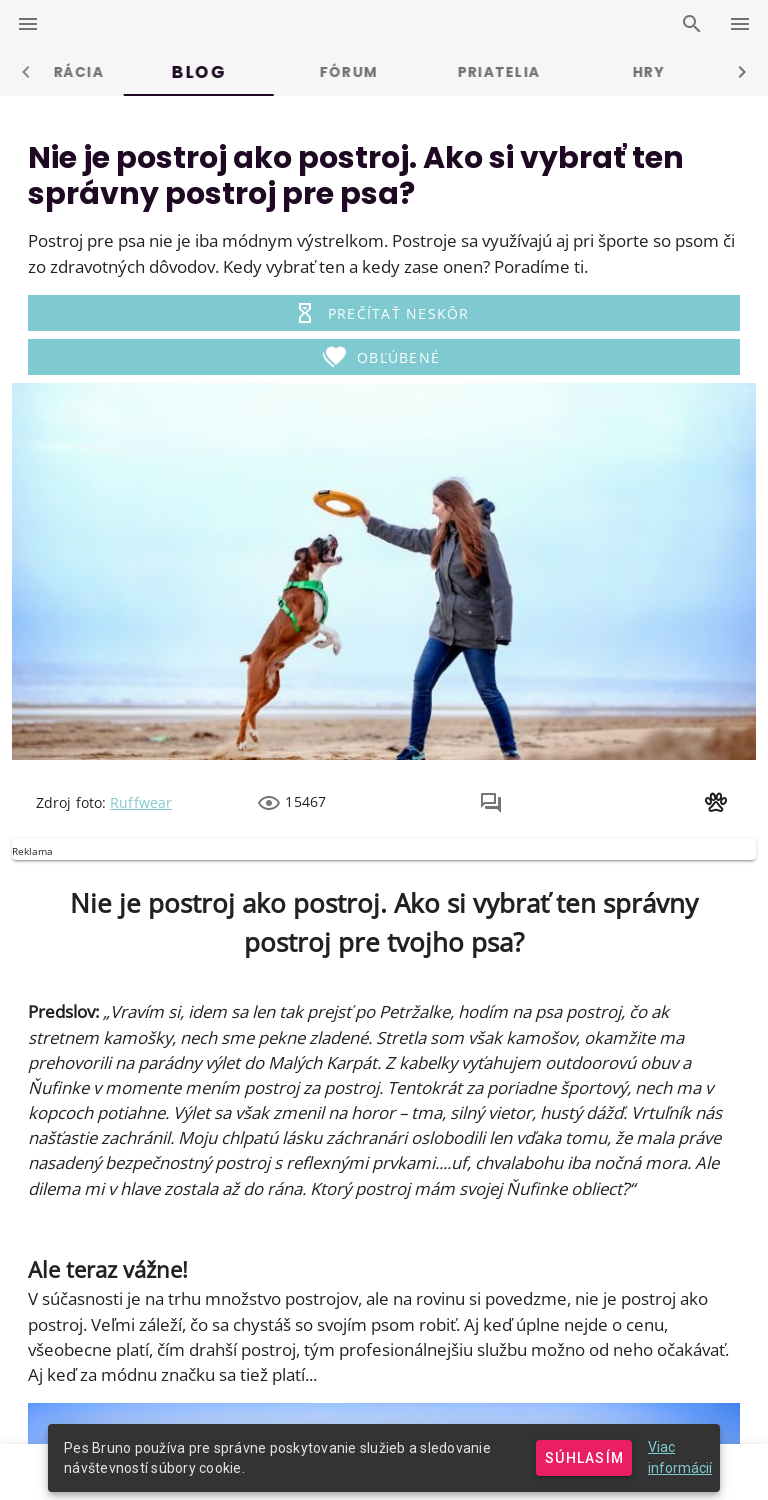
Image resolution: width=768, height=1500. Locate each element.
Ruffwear (141, 802)
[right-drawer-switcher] (740, 24)
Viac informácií (680, 1457)
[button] (384, 313)
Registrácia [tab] (277, 72)
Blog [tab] (427, 72)
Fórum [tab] (577, 72)
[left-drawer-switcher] (28, 24)
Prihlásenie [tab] (127, 72)
